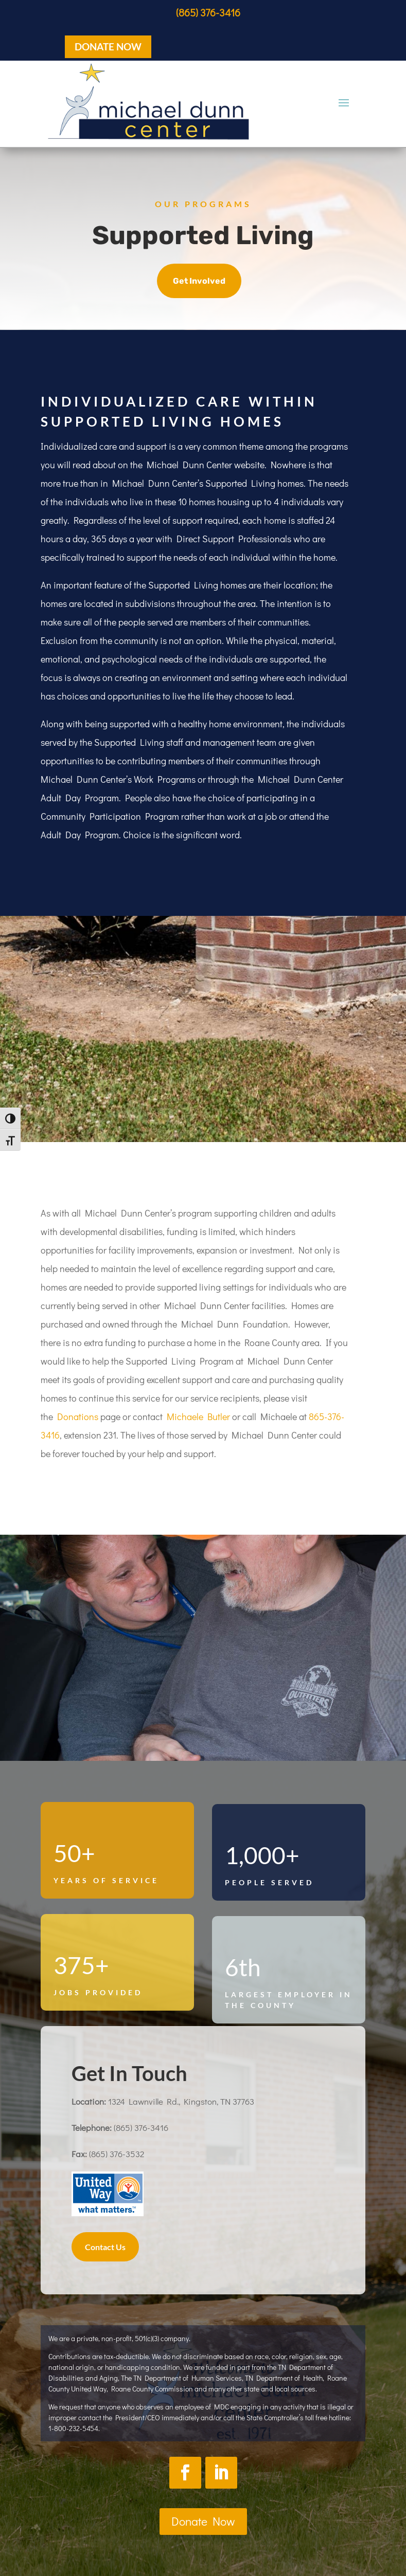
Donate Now (203, 2521)
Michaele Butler (198, 1416)
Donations (77, 1416)
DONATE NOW (108, 46)
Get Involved (199, 281)
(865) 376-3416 (208, 12)
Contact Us (105, 2247)
